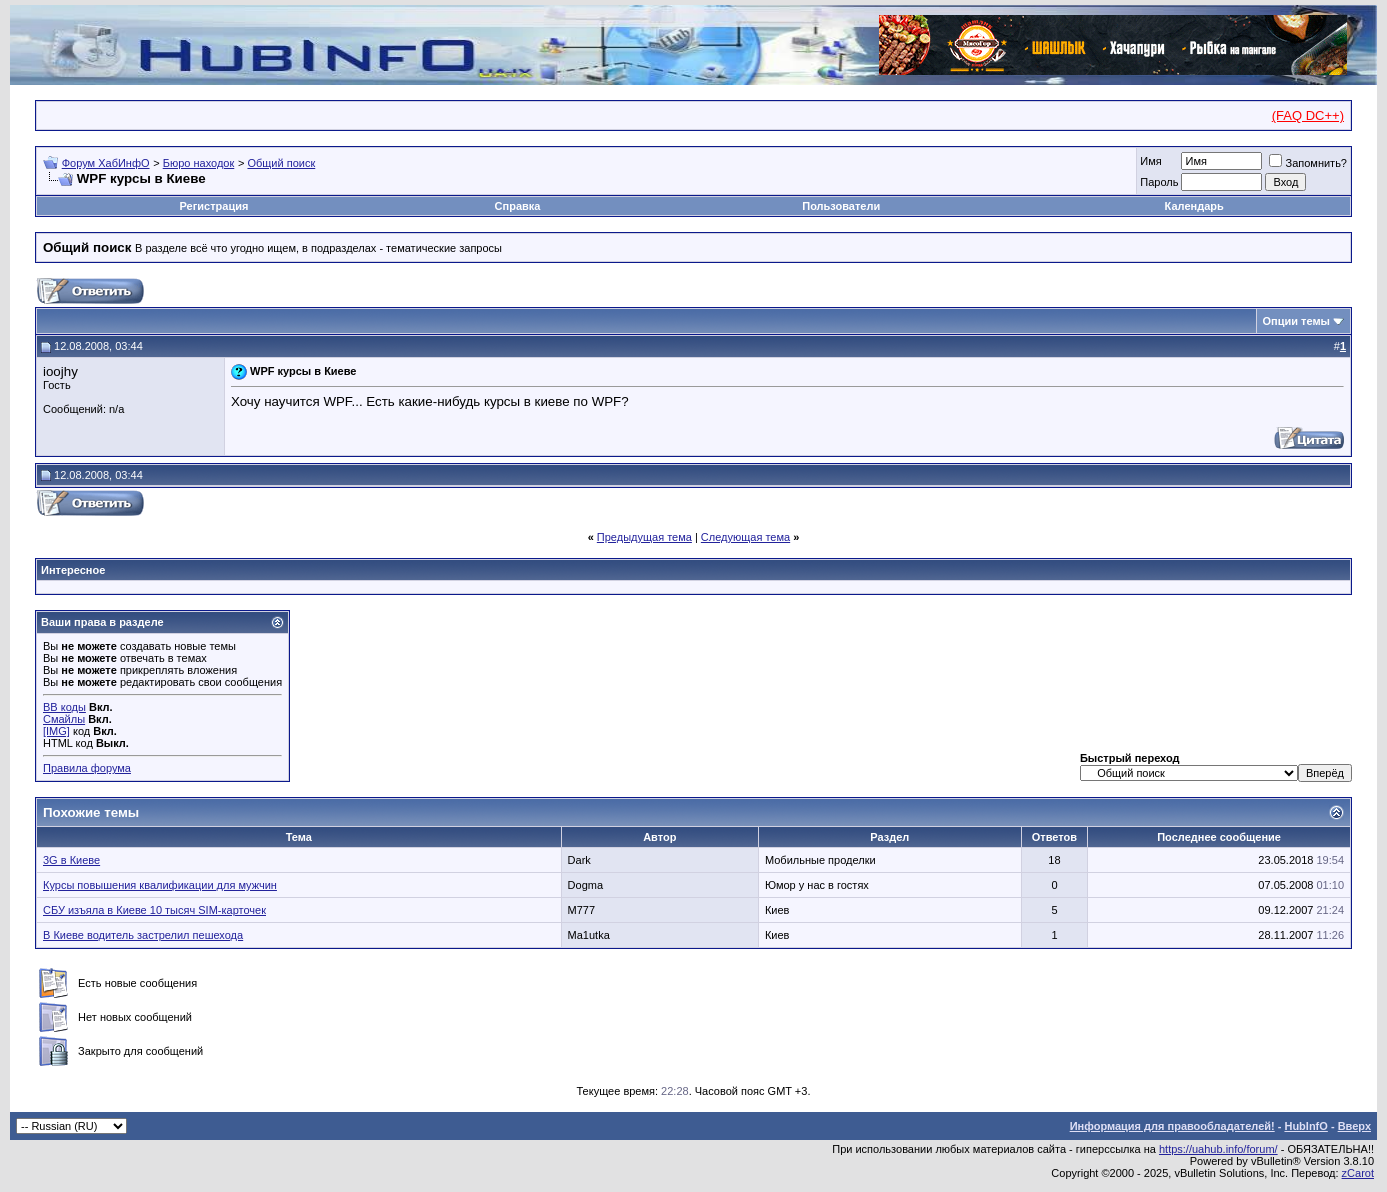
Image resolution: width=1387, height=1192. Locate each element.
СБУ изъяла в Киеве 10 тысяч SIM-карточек (154, 910)
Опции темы (1296, 321)
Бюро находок (199, 163)
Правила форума (87, 768)
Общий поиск (281, 163)
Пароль (1159, 182)
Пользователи (841, 206)
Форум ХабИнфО (106, 163)
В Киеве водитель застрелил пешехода (143, 935)
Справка (518, 206)
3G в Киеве (71, 860)
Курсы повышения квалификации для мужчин (160, 885)
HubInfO (1305, 1126)
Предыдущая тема (644, 537)
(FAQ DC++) (1308, 115)
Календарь (1194, 206)
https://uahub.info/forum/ (1218, 1149)
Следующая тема (745, 537)
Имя (1150, 161)
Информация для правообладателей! (1172, 1126)
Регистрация (214, 206)
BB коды (64, 707)
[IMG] (56, 731)
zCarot (1358, 1173)
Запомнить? (1308, 163)
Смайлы (64, 719)
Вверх (1354, 1126)
